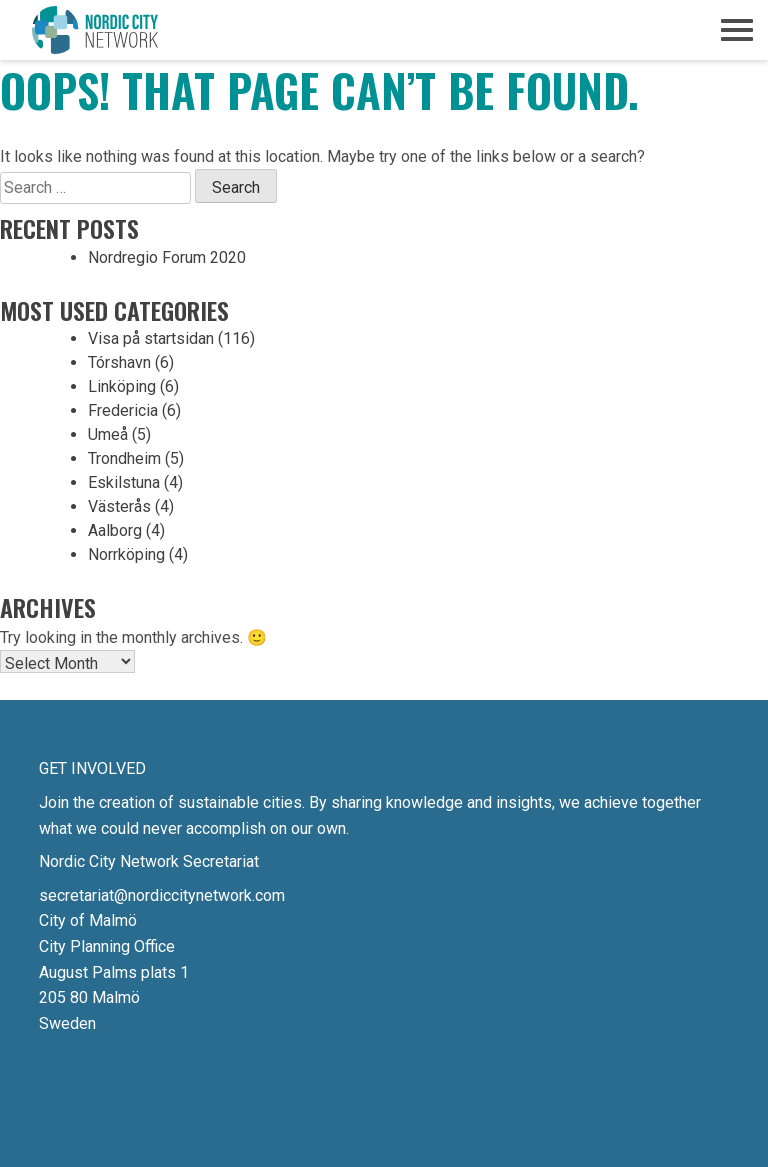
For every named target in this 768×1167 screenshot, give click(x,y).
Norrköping (126, 554)
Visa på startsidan (151, 338)
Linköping (122, 386)
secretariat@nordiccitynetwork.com (162, 895)
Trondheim (124, 458)
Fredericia (123, 410)
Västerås (119, 506)
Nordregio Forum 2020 (167, 257)
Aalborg (115, 530)
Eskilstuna (124, 482)
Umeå (108, 434)
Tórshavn (119, 362)
